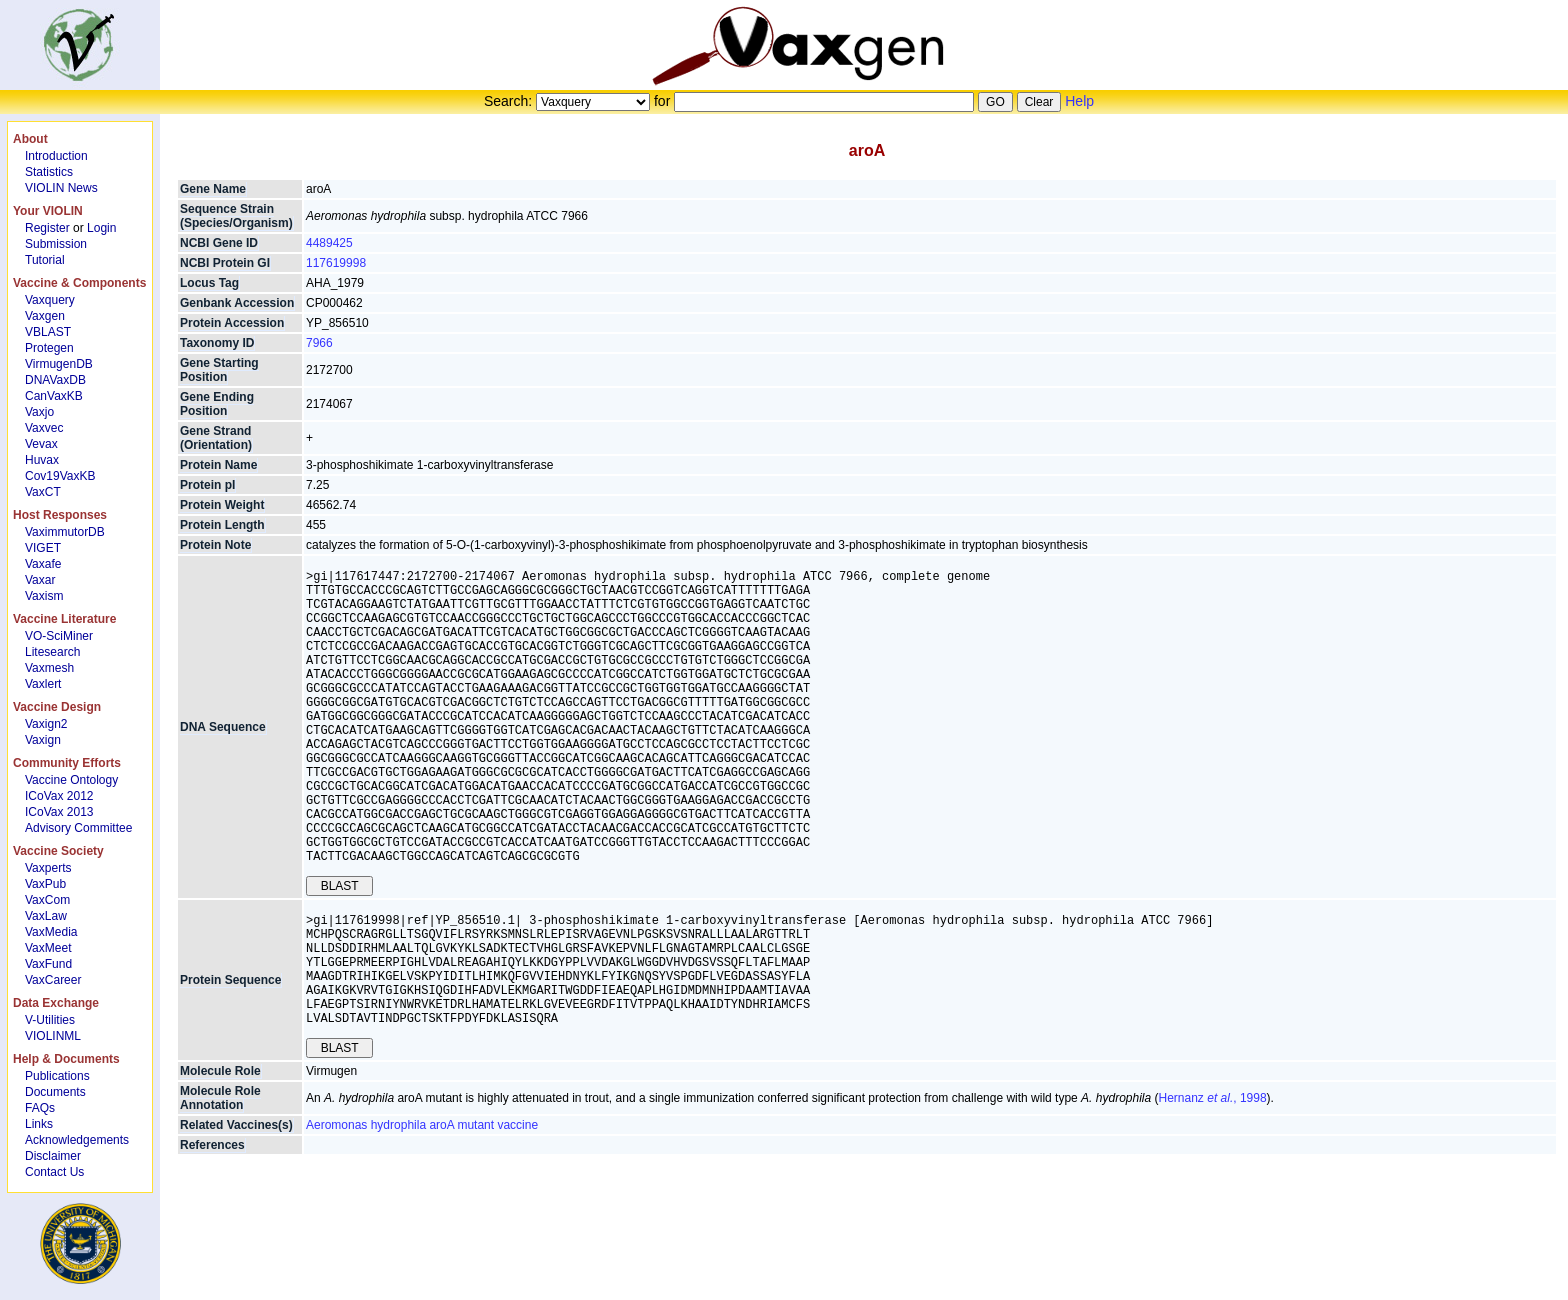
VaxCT (43, 492)
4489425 (329, 243)
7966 (319, 343)
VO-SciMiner (59, 636)
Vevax (41, 444)
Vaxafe (43, 564)
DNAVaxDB (55, 380)
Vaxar (40, 580)
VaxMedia (51, 932)
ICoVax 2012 (59, 796)
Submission (56, 244)
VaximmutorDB (65, 532)
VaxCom (47, 900)
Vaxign (43, 740)
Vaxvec (44, 428)
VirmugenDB (59, 364)
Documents (55, 1092)
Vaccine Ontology (71, 780)
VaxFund (48, 964)
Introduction (56, 156)
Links (39, 1124)
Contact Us (54, 1172)
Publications (57, 1076)
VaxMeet (48, 948)
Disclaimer (53, 1156)
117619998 (336, 263)
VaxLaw (46, 916)
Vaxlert (43, 684)
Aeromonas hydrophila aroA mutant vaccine (422, 1212)
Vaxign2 (46, 724)
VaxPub (45, 884)
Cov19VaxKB (60, 476)
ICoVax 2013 (59, 812)
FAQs (40, 1108)
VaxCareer (53, 980)
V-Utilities (50, 1020)
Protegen (49, 348)
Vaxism (44, 596)
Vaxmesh (49, 668)
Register (47, 228)
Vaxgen (45, 316)
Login (101, 228)
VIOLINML (53, 1036)
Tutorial (45, 260)
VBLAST (48, 332)
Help (1079, 101)
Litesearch (52, 652)
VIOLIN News (61, 188)
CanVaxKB (54, 396)
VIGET (43, 548)
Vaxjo (39, 412)
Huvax (42, 460)
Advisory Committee (78, 828)
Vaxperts (48, 868)
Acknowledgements (77, 1140)
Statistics (49, 172)
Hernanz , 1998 (1213, 1185)
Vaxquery (50, 300)
